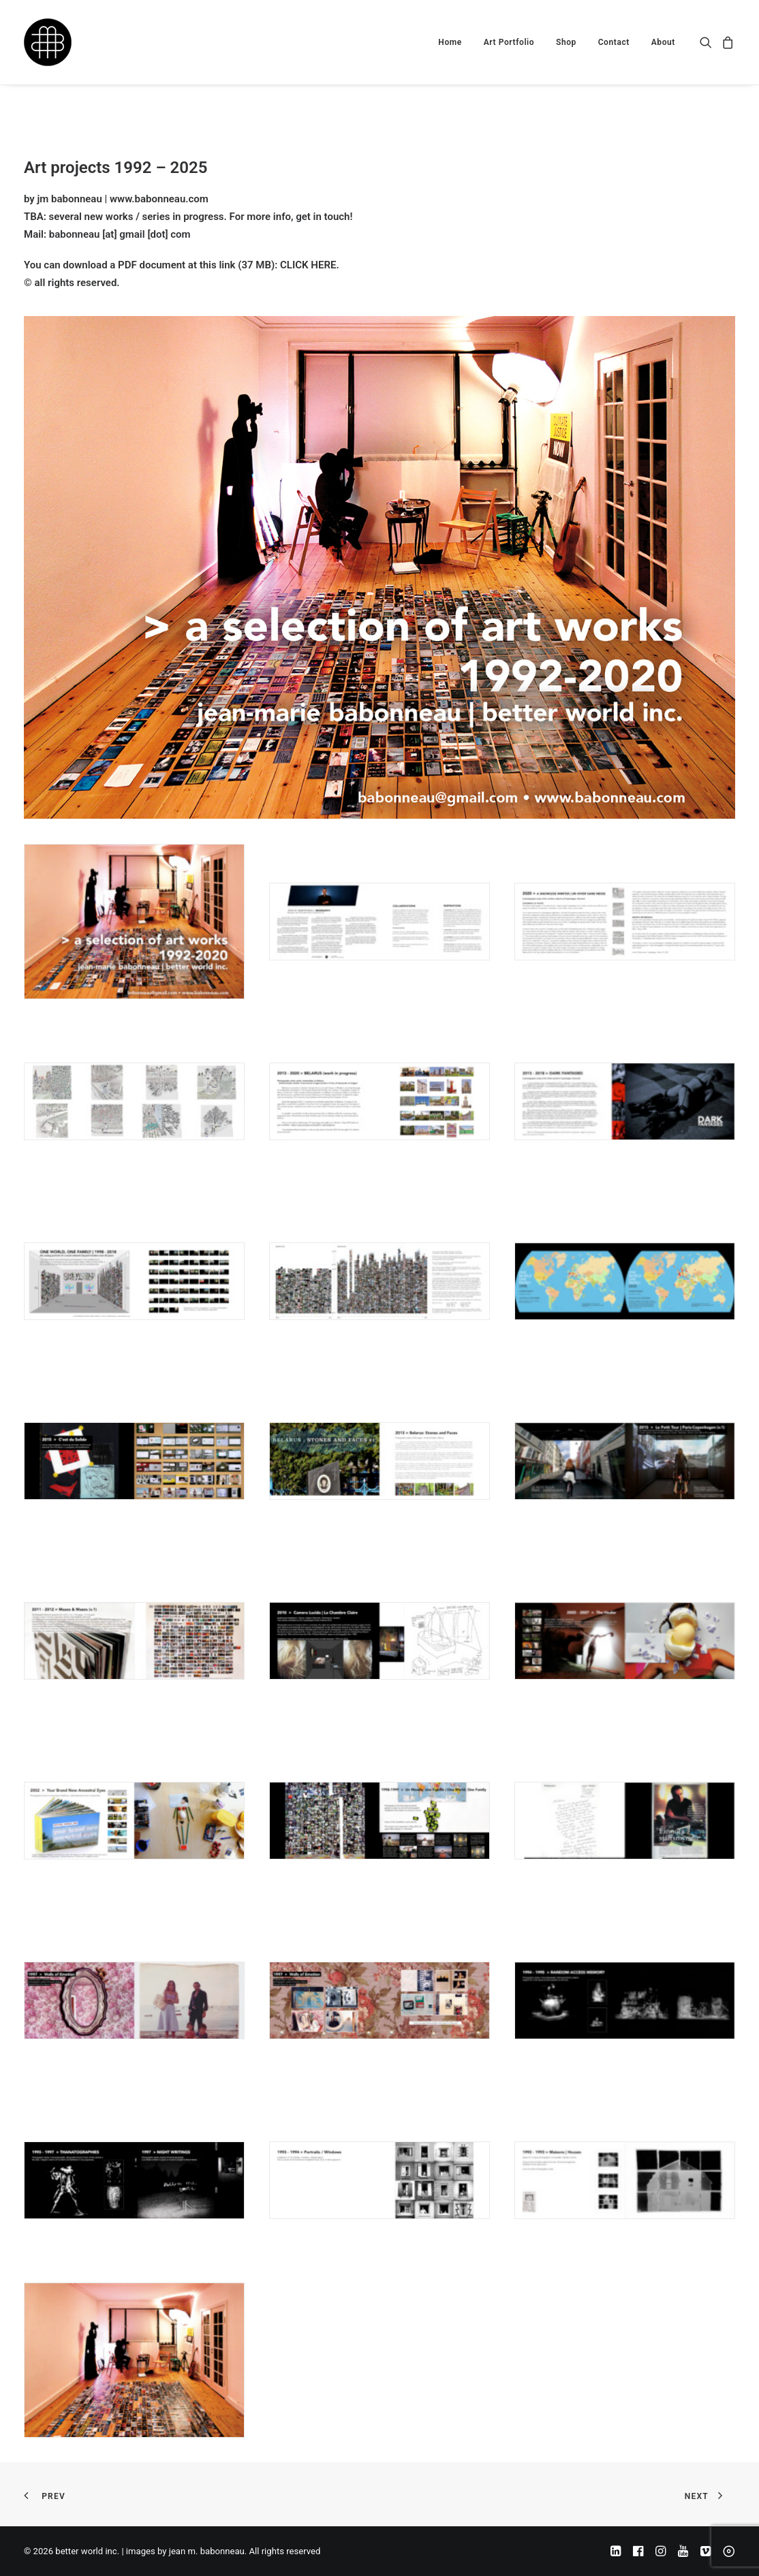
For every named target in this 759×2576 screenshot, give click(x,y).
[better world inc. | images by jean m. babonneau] (48, 42)
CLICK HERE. (309, 265)
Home (450, 42)
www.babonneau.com (159, 199)
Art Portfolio (509, 42)
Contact (614, 42)
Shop (566, 42)
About (663, 42)
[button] (708, 42)
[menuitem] (450, 42)
